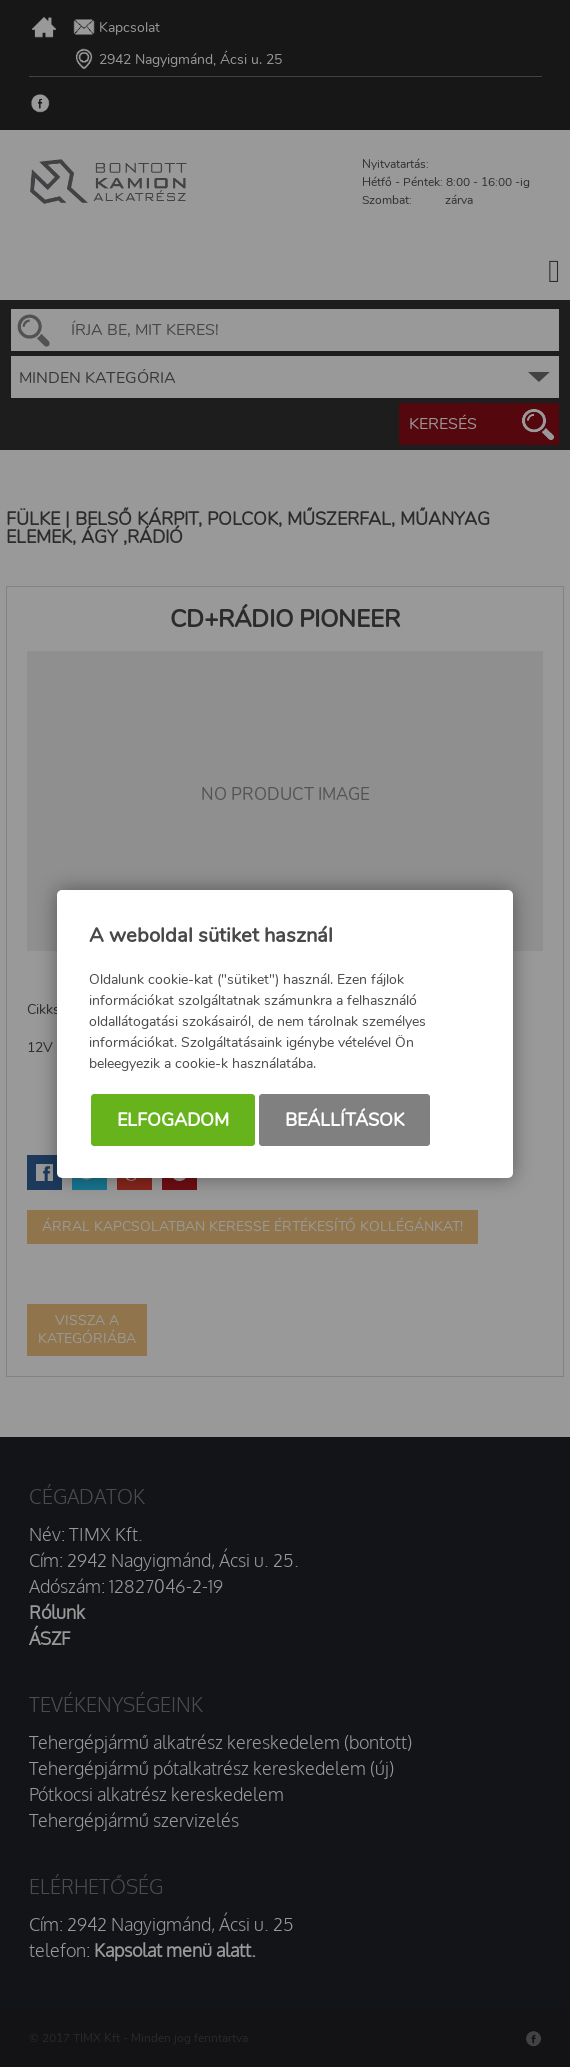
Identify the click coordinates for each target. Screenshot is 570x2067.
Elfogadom (173, 1120)
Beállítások (344, 1120)
